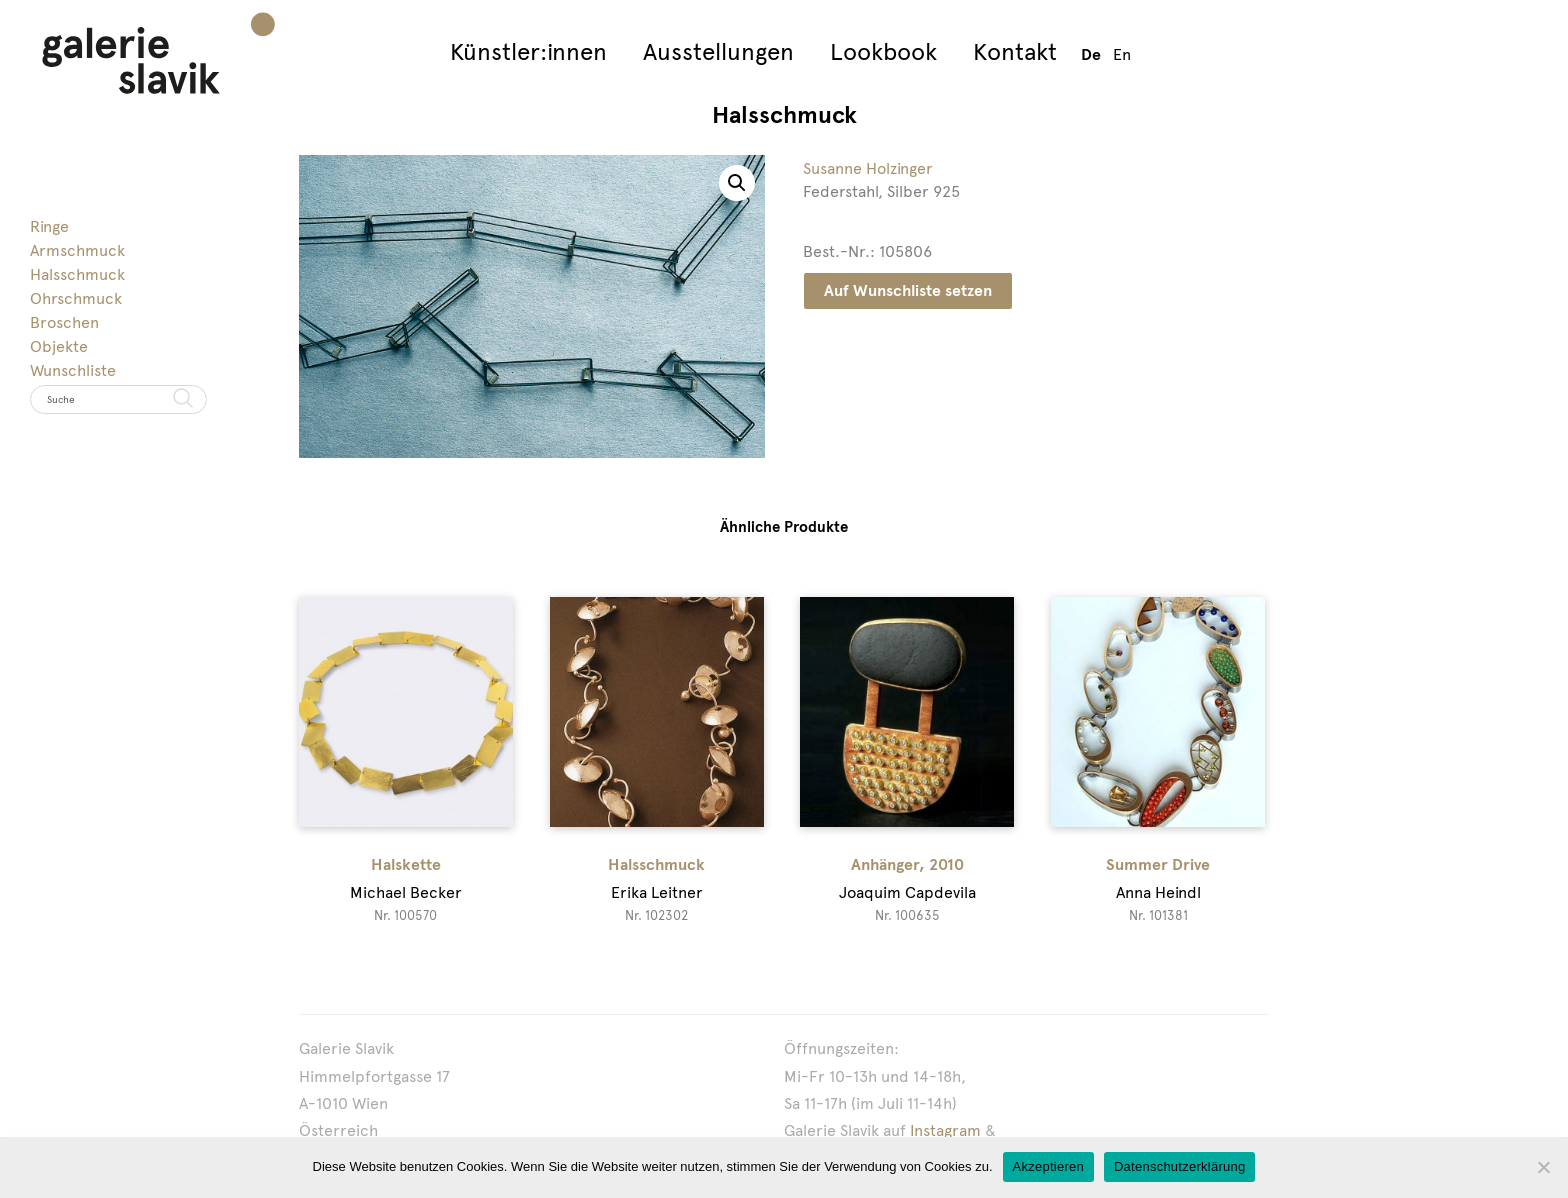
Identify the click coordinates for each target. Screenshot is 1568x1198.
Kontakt (1015, 51)
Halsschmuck (77, 274)
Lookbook (883, 51)
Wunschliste (73, 370)
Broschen (64, 322)
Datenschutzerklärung (1179, 1166)
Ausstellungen (718, 51)
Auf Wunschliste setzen (908, 290)
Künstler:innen (528, 51)
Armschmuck (77, 250)
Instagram (945, 1130)
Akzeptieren (1048, 1166)
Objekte (59, 346)
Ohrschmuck (76, 298)
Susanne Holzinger (868, 168)
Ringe (49, 226)
